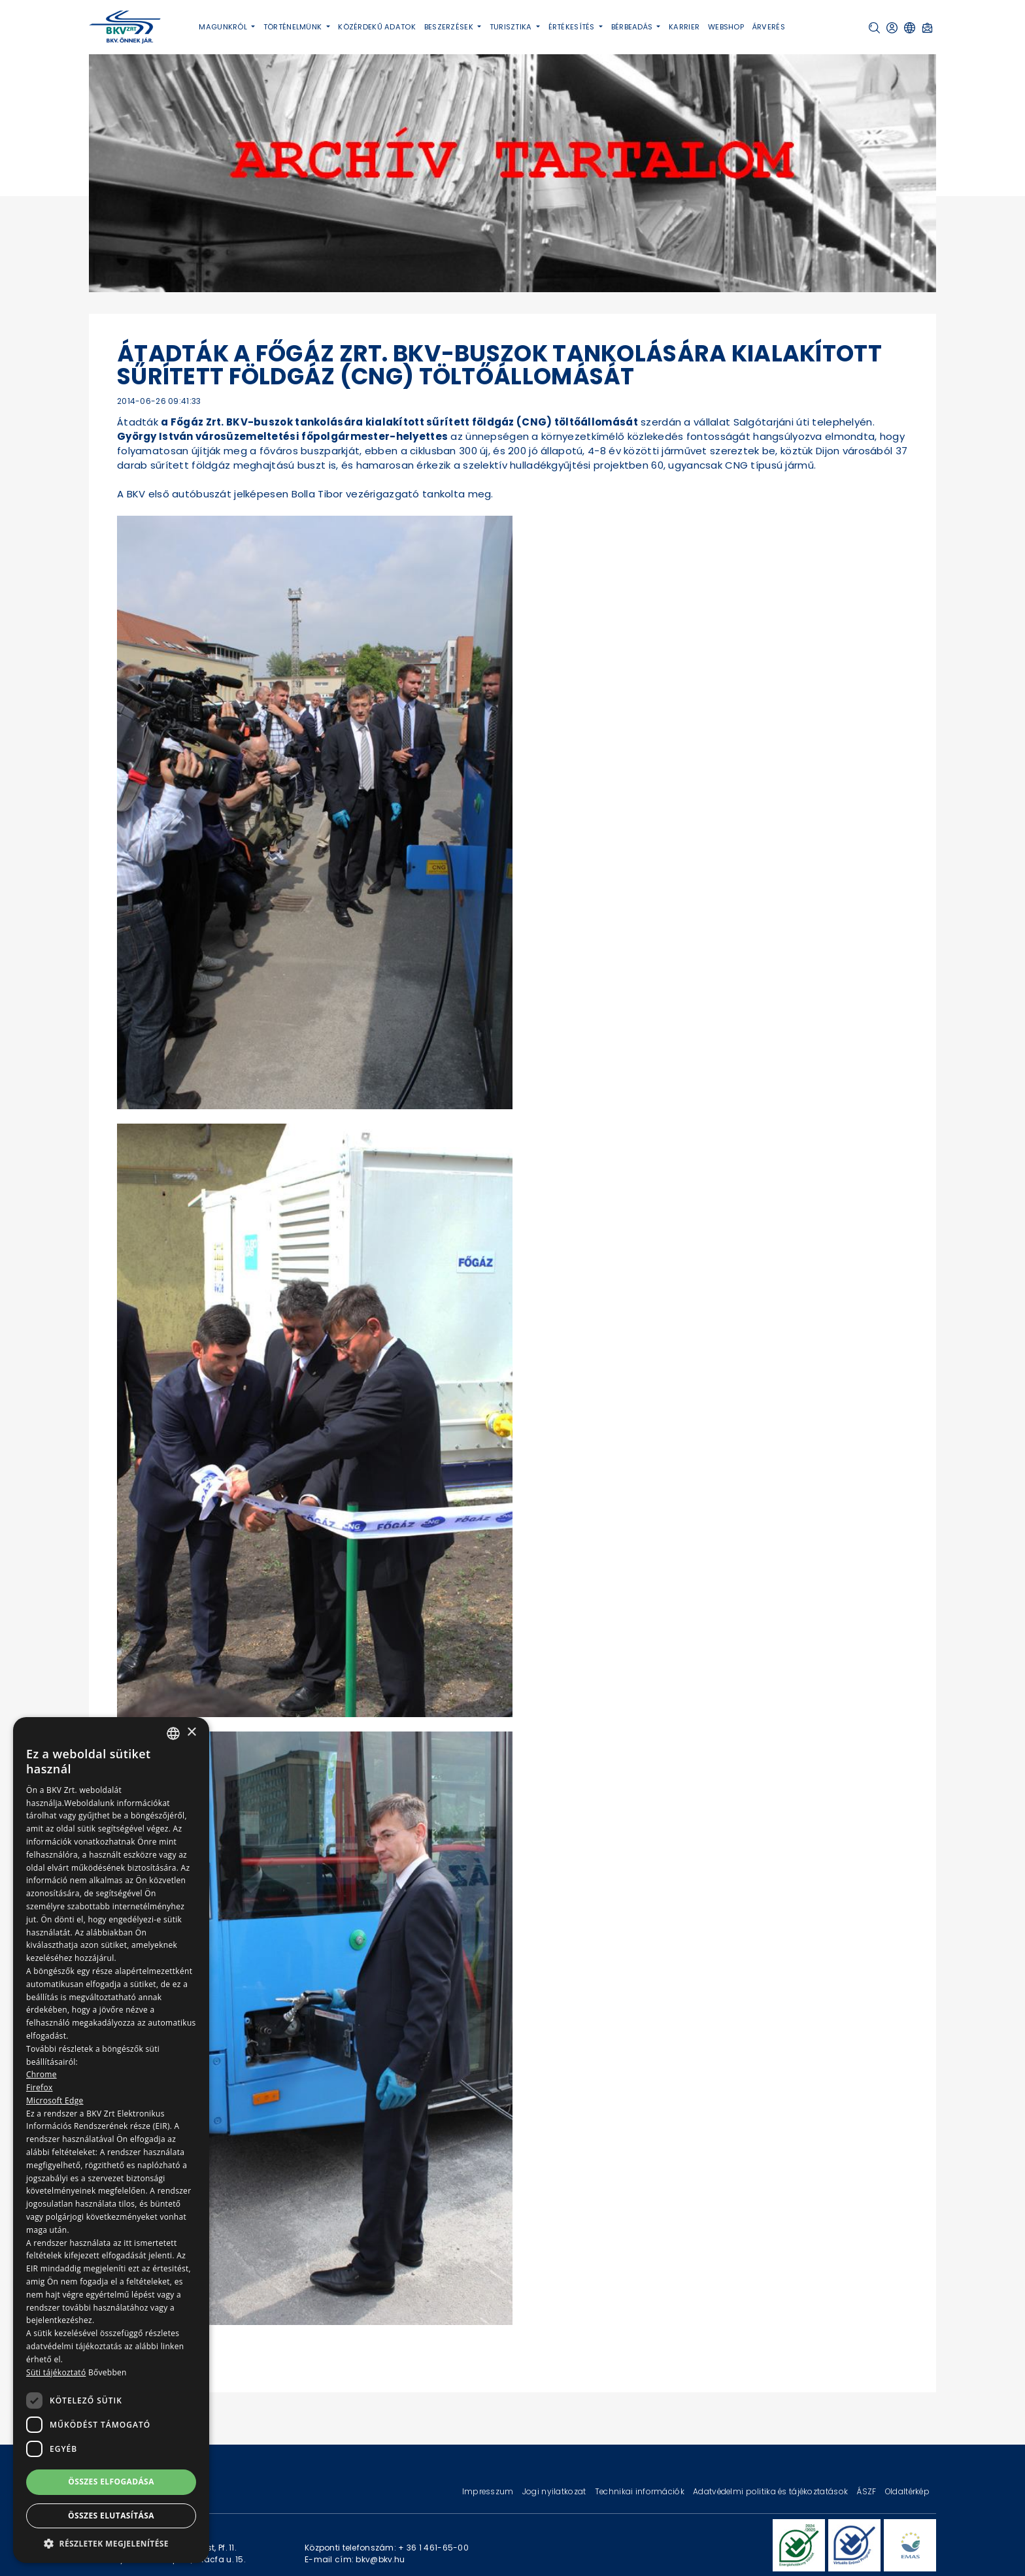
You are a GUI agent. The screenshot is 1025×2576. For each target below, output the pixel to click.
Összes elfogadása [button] (111, 2481)
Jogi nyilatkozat (555, 2491)
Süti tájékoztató (56, 2372)
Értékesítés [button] (572, 27)
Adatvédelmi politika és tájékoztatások (771, 2491)
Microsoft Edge (55, 2100)
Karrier (684, 27)
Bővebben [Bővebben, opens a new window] (107, 2372)
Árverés (768, 27)
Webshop (726, 27)
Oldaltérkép (907, 2491)
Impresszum (489, 2491)
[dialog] (111, 2140)
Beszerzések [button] (449, 27)
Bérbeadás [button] (633, 27)
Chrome (41, 2074)
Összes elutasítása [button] (111, 2515)
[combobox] (173, 1733)
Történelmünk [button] (293, 27)
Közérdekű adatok (377, 27)
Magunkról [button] (224, 27)
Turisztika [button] (512, 27)
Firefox (39, 2087)
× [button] (191, 1732)
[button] (874, 28)
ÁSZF (867, 2491)
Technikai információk (640, 2491)
